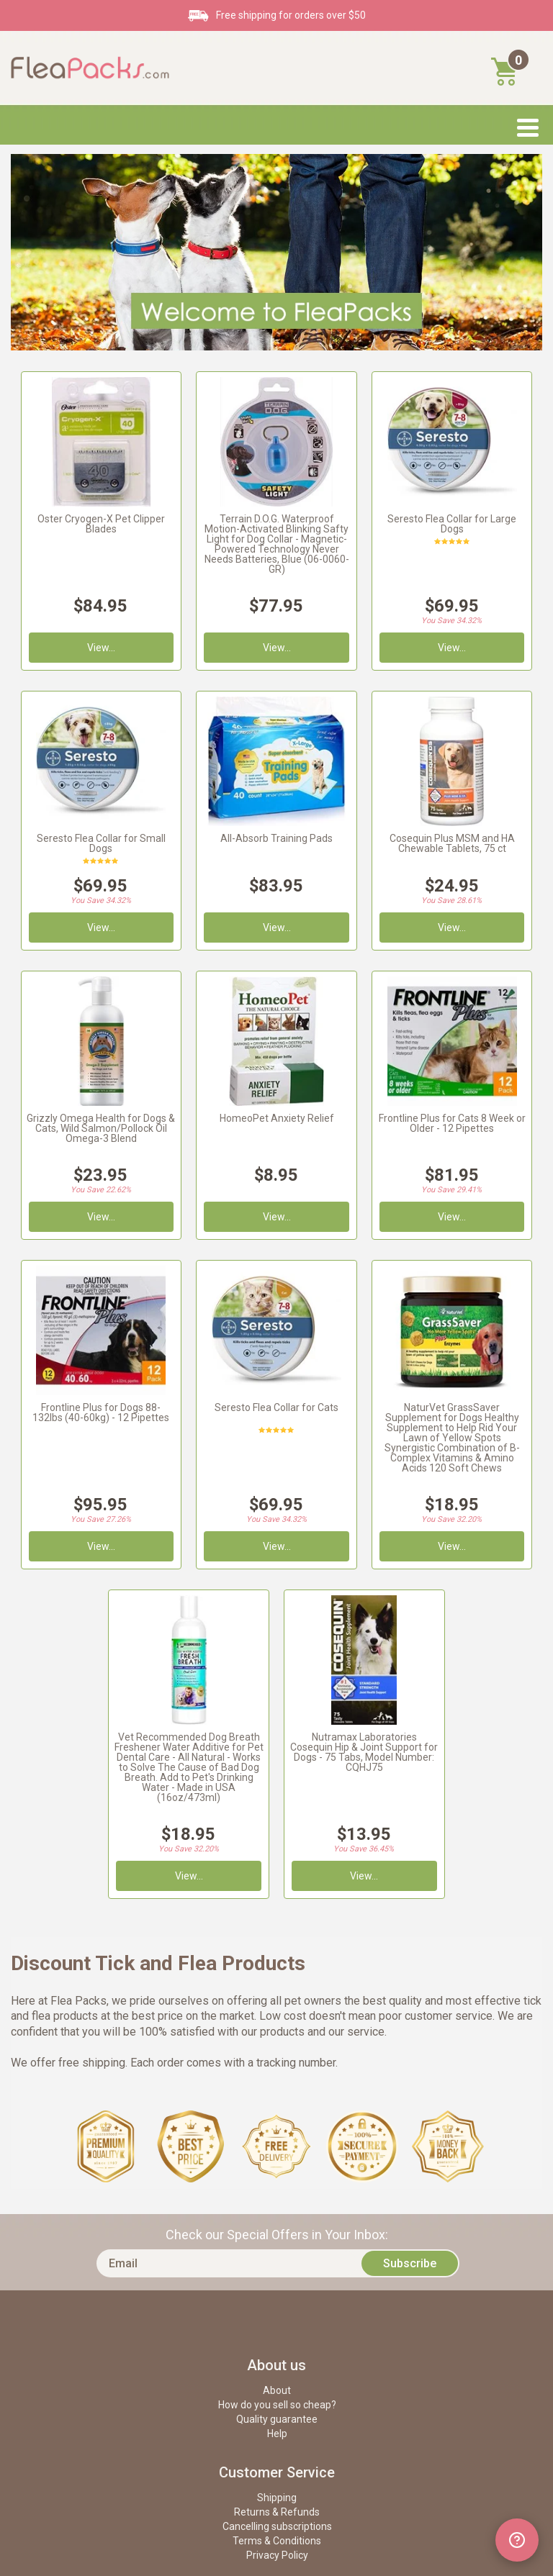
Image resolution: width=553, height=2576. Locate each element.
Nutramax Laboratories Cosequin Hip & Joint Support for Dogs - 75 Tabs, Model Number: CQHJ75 (364, 1752)
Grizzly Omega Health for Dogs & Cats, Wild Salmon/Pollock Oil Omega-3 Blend (101, 1128)
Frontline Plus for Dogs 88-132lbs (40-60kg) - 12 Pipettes (100, 1412)
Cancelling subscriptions (277, 2526)
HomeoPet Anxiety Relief (277, 1118)
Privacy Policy (277, 2555)
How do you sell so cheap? (277, 2405)
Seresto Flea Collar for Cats (276, 1407)
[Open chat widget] (517, 2540)
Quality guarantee (277, 2419)
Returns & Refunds (277, 2512)
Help (277, 2433)
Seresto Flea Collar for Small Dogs (101, 843)
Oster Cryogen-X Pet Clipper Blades (101, 524)
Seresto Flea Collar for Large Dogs (451, 524)
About (277, 2390)
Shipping (277, 2497)
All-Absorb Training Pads (276, 838)
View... (452, 1217)
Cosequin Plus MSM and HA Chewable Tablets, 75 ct (452, 843)
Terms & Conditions (277, 2540)
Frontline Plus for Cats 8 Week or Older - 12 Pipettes (452, 1123)
